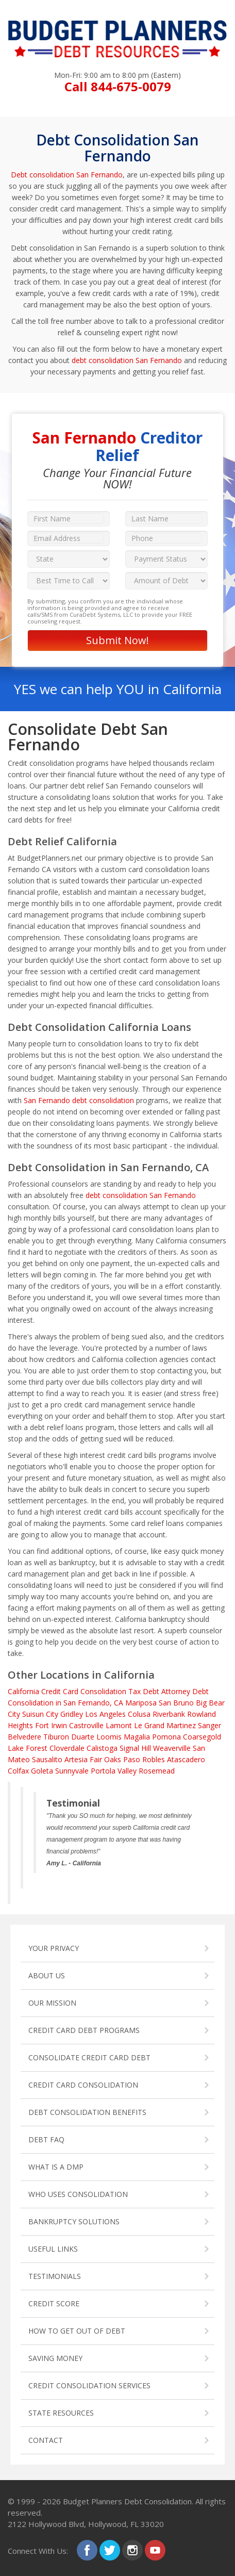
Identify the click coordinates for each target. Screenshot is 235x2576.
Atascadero (186, 1759)
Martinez (181, 1725)
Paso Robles (144, 1759)
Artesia (76, 1759)
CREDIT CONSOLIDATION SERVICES (89, 2385)
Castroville (86, 1725)
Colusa (139, 1714)
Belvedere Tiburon (38, 1737)
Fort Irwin (51, 1725)
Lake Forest (27, 1748)
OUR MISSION (52, 2003)
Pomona (166, 1737)
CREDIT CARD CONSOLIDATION (83, 2085)
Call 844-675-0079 (117, 86)
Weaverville (172, 1748)
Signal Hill (135, 1748)
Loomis (109, 1737)
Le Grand (149, 1725)
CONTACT (45, 2440)
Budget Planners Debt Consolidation (127, 2501)
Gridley (71, 1714)
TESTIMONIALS (54, 2276)
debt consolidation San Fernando (127, 360)
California (23, 1691)
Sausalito (47, 1759)
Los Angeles (105, 1714)
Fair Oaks (105, 1759)
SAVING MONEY (55, 2358)
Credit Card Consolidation (83, 1691)
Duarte (82, 1737)
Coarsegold (202, 1737)
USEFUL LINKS (53, 2249)
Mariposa (141, 1703)
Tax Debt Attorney (159, 1691)
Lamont (119, 1725)
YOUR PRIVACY (53, 1948)
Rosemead (157, 1771)
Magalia (137, 1737)
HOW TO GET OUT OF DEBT (76, 2331)
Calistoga (102, 1748)
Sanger (209, 1725)
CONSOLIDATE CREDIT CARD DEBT (89, 2057)
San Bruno (176, 1703)
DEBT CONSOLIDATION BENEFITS (87, 2112)
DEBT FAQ (46, 2139)
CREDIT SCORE (53, 2303)
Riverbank (169, 1714)
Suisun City (40, 1714)
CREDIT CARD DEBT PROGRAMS (84, 2030)
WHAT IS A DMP (55, 2167)
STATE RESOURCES (61, 2413)
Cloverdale (67, 1748)
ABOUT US (46, 1975)
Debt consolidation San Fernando (67, 174)
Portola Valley (114, 1771)
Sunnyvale (72, 1771)
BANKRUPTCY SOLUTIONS (74, 2221)
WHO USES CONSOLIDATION (78, 2194)
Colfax (18, 1771)
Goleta (42, 1771)
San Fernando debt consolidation (79, 1100)
